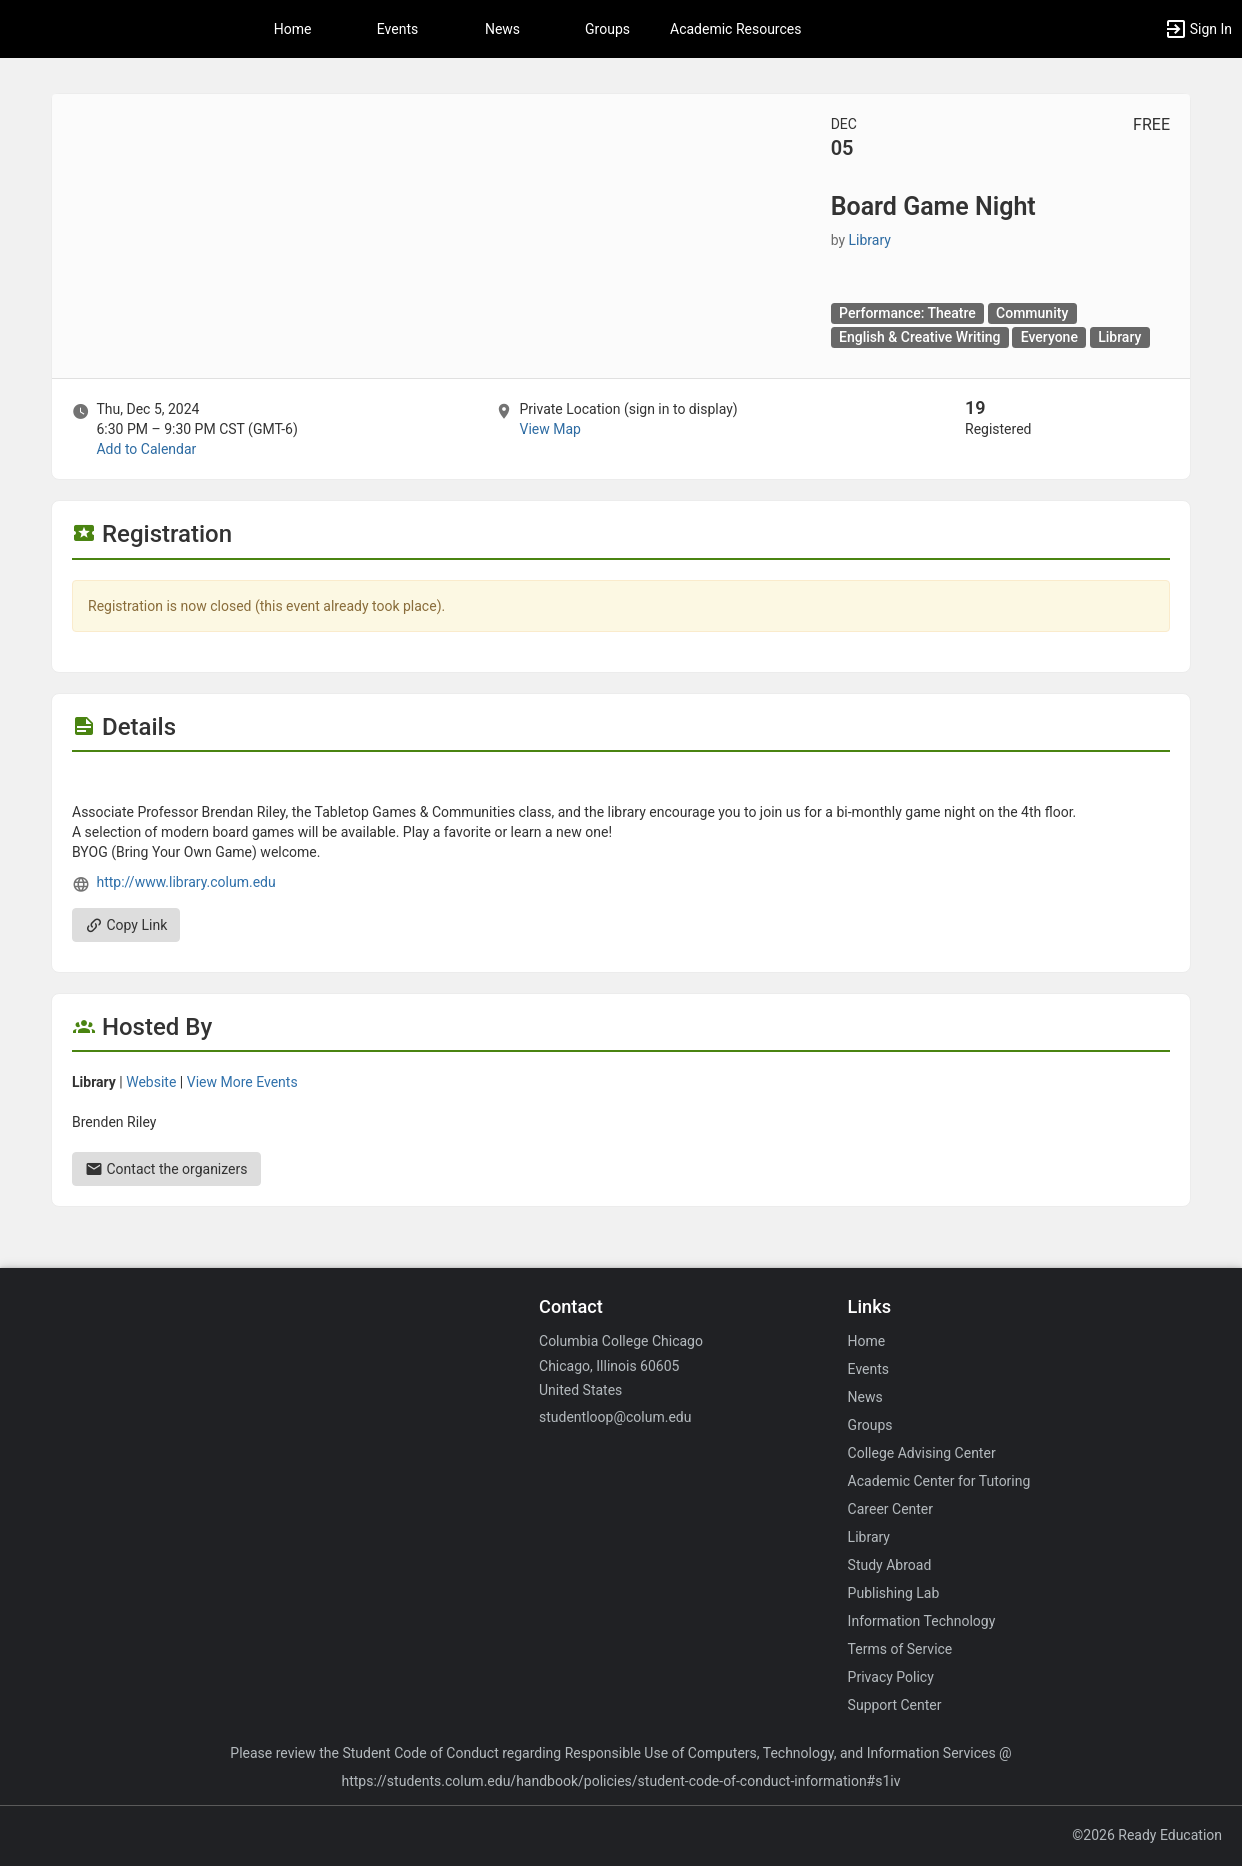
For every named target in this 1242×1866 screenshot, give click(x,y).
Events (397, 29)
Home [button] (293, 29)
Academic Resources (735, 29)
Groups (607, 29)
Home (867, 1341)
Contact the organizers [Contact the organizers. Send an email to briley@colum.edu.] (166, 1169)
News (502, 29)
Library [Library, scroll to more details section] (870, 240)
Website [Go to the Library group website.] (151, 1082)
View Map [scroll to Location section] (549, 429)
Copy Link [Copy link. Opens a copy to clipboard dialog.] (126, 925)
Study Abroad (890, 1565)
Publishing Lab (894, 1593)
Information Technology (922, 1621)
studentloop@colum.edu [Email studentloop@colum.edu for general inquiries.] (615, 1417)
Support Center (895, 1705)
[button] (1198, 29)
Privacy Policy (891, 1677)
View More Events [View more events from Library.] (242, 1082)
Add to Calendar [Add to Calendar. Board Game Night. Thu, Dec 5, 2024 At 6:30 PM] (146, 449)
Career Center (890, 1509)
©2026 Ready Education (1147, 1835)
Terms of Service (900, 1649)
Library (869, 1537)
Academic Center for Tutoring (939, 1481)
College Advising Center (922, 1453)
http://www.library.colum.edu (185, 882)
